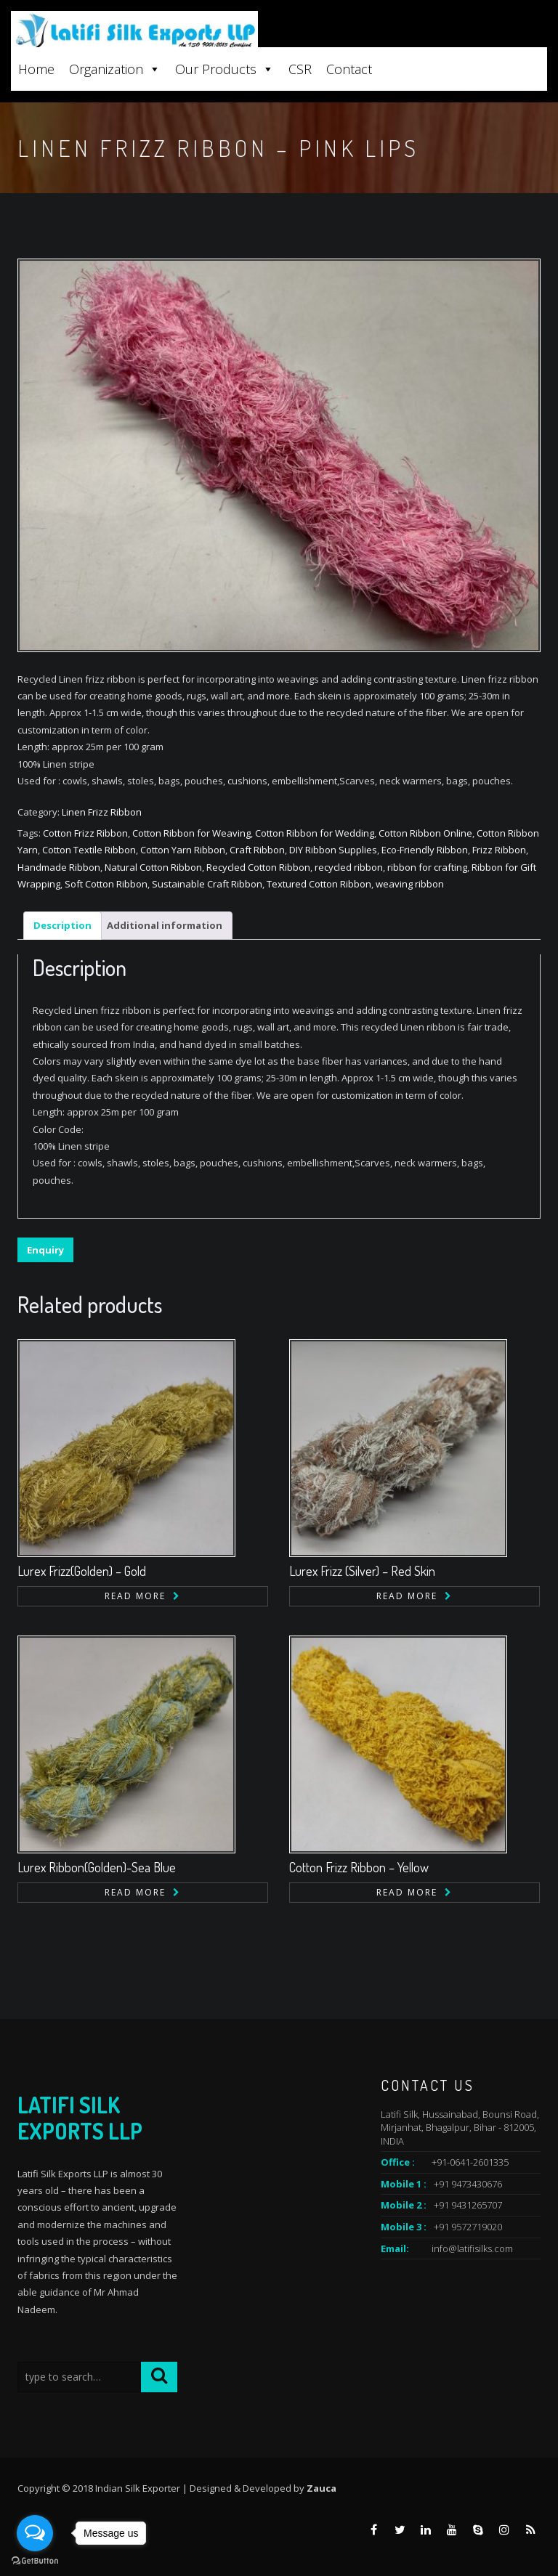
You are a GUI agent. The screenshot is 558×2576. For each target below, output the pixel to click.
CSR (300, 69)
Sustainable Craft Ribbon (207, 883)
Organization (115, 69)
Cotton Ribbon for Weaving (191, 833)
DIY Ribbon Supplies (333, 849)
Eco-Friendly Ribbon (424, 849)
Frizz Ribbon (499, 849)
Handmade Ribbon (58, 867)
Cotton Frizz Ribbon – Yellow (359, 1867)
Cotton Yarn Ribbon (182, 849)
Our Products (224, 69)
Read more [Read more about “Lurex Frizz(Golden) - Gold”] (135, 1596)
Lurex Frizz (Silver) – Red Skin (362, 1571)
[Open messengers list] (35, 2533)
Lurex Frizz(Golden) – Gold (81, 1571)
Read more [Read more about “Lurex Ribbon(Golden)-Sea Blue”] (135, 1892)
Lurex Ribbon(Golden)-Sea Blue (96, 1867)
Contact (349, 69)
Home (36, 69)
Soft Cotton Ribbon (106, 883)
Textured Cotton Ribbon (319, 883)
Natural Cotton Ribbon (153, 867)
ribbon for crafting (427, 867)
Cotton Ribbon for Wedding (314, 833)
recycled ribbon (349, 867)
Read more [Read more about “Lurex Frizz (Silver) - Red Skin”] (406, 1596)
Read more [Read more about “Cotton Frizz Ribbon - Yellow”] (406, 1892)
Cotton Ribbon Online (425, 833)
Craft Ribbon (257, 849)
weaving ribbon (410, 883)
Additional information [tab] (164, 925)
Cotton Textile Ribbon (89, 849)
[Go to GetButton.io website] (35, 2561)
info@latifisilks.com (472, 2248)
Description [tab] (62, 925)
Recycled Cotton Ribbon (258, 867)
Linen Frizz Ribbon (102, 811)
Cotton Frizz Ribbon (85, 833)
